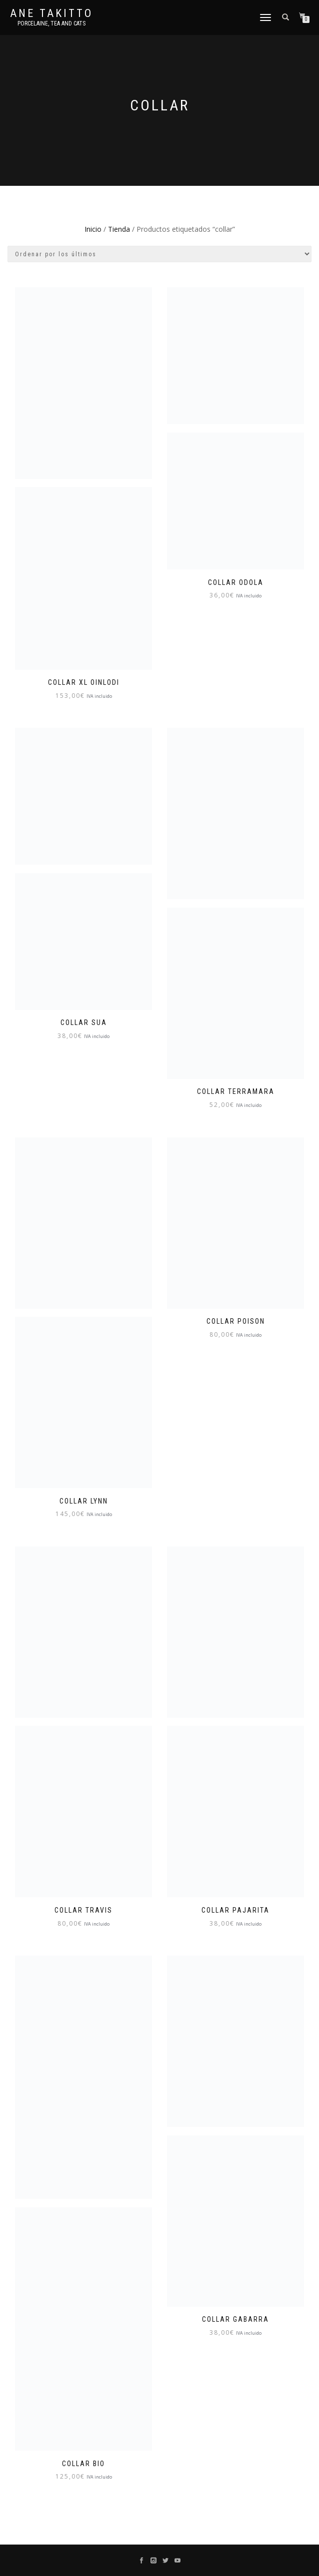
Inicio (93, 229)
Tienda (119, 229)
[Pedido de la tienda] (160, 254)
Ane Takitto (51, 13)
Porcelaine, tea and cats (52, 23)
